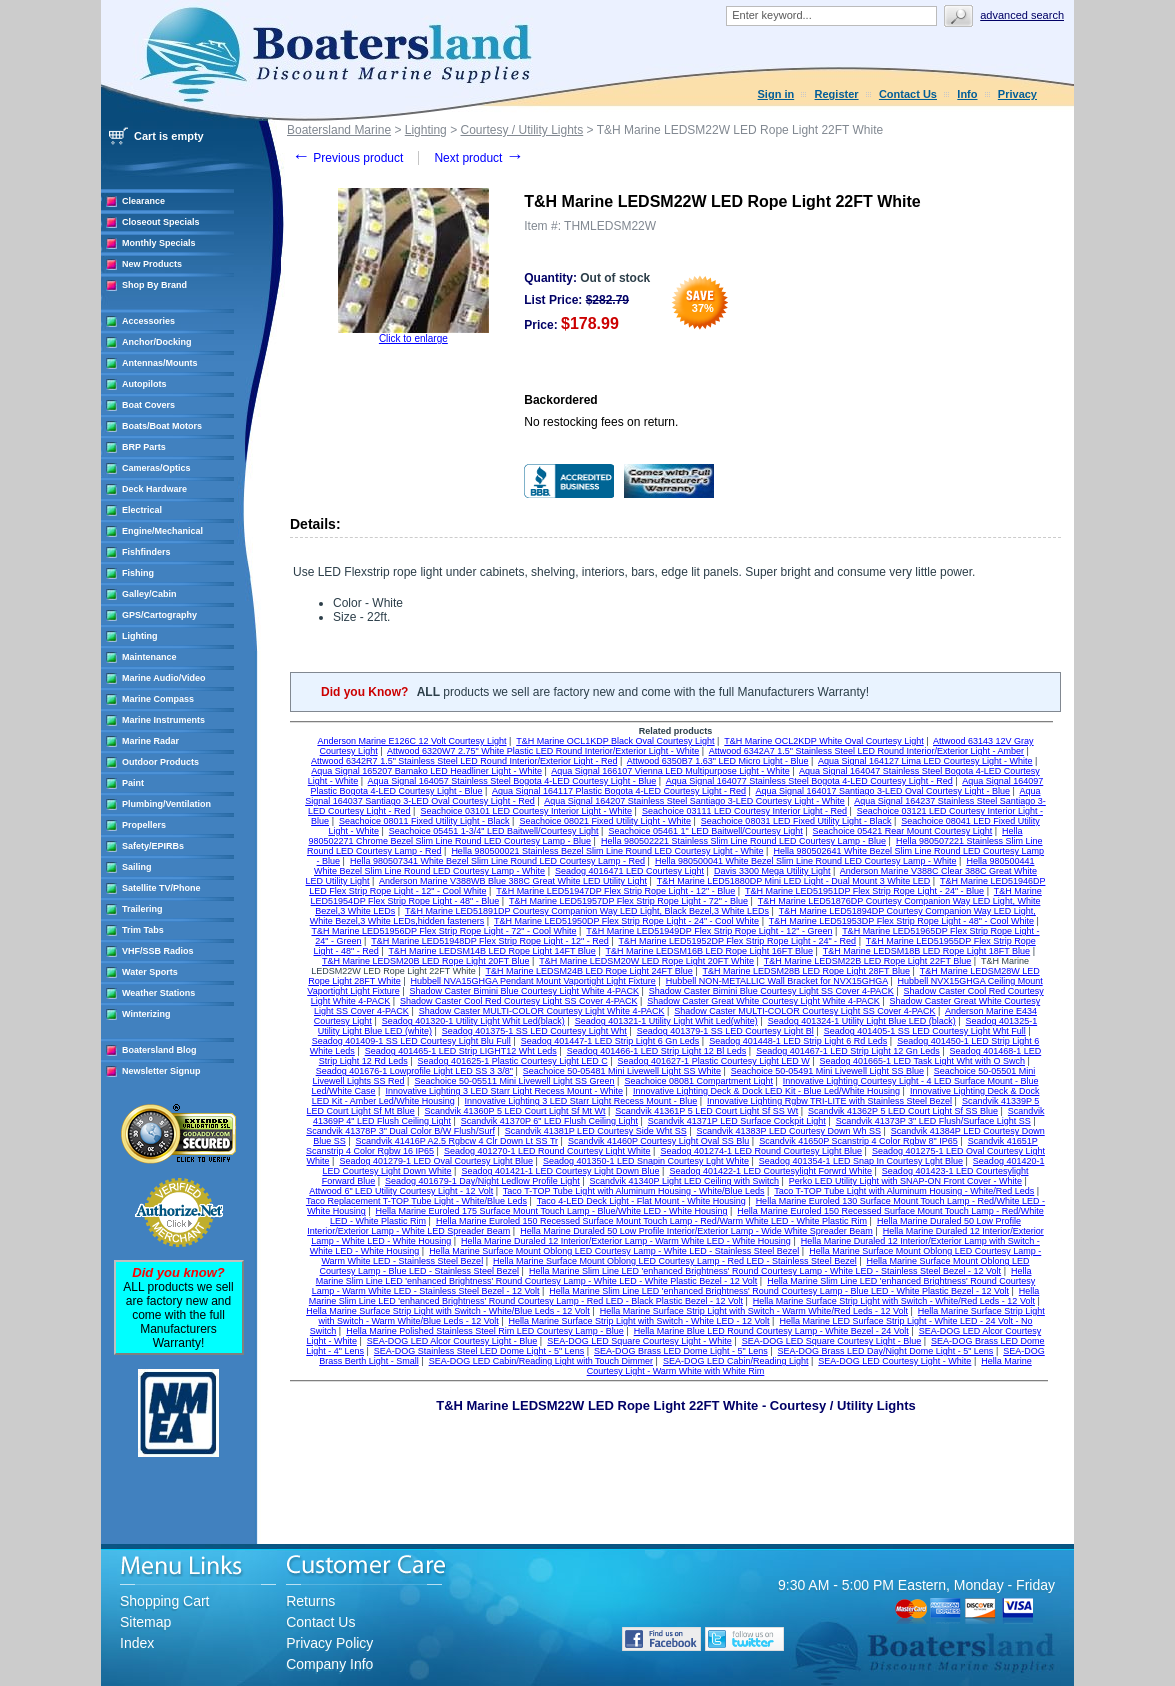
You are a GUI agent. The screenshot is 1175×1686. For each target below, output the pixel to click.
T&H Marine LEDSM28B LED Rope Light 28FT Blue (806, 971)
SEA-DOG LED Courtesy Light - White (894, 1361)
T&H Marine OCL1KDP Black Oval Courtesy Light (615, 741)
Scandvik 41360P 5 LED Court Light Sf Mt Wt (515, 1111)
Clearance (143, 201)
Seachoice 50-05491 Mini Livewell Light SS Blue (827, 1071)
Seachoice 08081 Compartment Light (698, 1081)
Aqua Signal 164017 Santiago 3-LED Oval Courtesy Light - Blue (882, 791)
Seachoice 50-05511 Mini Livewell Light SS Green (514, 1081)
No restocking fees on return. (601, 422)
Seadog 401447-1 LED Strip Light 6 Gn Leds (610, 1041)
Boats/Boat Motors (162, 426)
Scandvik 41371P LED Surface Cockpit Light (737, 1121)
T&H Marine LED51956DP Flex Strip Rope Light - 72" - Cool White (443, 931)
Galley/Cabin (149, 594)
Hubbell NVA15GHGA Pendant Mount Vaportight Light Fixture (533, 981)
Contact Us (908, 94)
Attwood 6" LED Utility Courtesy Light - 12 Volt (401, 1191)
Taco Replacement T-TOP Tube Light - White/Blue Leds (416, 1201)
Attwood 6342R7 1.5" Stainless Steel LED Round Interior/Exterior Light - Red (464, 761)
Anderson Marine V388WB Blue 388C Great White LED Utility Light (513, 881)
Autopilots (144, 384)
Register (837, 94)
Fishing (138, 573)
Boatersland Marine (339, 130)
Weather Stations (158, 993)
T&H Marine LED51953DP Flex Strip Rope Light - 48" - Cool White (901, 921)
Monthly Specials (159, 243)
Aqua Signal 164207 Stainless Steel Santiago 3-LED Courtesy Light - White (694, 801)
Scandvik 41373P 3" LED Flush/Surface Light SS (933, 1121)
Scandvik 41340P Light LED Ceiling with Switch (684, 1181)
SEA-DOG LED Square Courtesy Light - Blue (832, 1341)
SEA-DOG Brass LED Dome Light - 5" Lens (681, 1351)
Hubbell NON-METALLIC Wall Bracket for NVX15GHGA (777, 981)
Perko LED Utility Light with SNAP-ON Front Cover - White (905, 1181)
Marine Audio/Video (164, 678)
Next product (478, 158)
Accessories (148, 321)
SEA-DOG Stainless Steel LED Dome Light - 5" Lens (479, 1351)
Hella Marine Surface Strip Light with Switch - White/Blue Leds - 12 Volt (448, 1311)
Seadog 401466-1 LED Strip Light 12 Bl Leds (657, 1051)
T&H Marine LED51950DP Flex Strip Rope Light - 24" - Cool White (626, 921)
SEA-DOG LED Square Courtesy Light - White (639, 1341)
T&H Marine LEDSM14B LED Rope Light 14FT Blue (491, 951)
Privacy (1017, 94)
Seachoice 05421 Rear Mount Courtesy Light (903, 831)
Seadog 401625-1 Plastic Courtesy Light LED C (513, 1061)
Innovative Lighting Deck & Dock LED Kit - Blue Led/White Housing (766, 1091)
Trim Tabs (143, 930)
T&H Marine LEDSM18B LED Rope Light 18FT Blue (926, 951)
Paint (133, 783)
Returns (310, 1601)
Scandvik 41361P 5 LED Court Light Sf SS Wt (706, 1111)
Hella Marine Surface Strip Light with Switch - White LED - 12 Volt (639, 1321)
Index (137, 1643)
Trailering (142, 909)
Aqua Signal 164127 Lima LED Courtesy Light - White (925, 761)
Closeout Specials (161, 222)
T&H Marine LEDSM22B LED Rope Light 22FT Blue (867, 961)
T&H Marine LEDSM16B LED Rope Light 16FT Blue (709, 951)
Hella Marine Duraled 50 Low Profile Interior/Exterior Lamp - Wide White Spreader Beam (696, 1231)
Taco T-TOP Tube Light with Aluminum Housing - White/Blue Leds (634, 1191)
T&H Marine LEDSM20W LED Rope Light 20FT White (646, 961)
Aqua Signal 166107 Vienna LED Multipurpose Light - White (670, 771)
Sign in (776, 94)
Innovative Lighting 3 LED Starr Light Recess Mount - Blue (581, 1101)
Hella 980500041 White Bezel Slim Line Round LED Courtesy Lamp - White (806, 861)
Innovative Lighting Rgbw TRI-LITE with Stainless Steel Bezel (829, 1101)
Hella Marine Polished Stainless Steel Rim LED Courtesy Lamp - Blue (485, 1331)
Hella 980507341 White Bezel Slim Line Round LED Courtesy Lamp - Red (497, 861)
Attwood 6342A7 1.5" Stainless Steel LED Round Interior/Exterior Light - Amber (866, 751)
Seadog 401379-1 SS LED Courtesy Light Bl (725, 1031)
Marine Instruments (163, 720)
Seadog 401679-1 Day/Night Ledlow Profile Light (482, 1181)
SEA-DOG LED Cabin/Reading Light (736, 1361)
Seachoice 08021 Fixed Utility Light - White (605, 821)
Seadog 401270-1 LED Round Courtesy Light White (547, 1151)
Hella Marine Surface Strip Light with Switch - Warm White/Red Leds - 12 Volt (754, 1311)
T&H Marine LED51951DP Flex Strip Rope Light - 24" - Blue (864, 891)
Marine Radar (150, 741)
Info (967, 94)
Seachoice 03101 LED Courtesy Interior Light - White (526, 811)
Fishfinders (146, 552)
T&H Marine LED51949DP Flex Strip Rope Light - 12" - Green (709, 931)
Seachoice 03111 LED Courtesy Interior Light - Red (744, 811)
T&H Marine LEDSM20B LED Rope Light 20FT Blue (425, 961)
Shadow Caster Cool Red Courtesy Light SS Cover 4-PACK (518, 1001)
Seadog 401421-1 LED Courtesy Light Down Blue (560, 1171)
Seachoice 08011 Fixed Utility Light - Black (424, 821)
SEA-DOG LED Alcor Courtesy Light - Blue (452, 1341)
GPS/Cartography (159, 615)
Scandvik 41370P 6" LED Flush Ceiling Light (549, 1121)
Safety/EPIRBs (153, 846)
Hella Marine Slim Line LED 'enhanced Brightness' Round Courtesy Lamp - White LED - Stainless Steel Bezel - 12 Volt (765, 1271)
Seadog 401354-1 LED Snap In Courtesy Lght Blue (861, 1161)
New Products (152, 264)
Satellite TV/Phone (161, 888)
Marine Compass (158, 699)
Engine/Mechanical (162, 531)
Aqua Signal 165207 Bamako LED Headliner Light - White (426, 771)
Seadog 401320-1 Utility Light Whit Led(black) (473, 1021)
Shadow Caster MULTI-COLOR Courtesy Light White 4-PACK (542, 1011)
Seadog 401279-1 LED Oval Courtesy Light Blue (436, 1161)
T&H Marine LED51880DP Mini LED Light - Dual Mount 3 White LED (793, 881)
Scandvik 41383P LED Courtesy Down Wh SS (789, 1131)
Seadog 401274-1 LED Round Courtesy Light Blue (761, 1151)
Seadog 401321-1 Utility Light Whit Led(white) (666, 1021)
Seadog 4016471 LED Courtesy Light (629, 871)
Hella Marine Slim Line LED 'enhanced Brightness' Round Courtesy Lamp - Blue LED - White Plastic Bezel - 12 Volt (779, 1291)
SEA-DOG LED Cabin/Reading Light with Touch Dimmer (541, 1361)
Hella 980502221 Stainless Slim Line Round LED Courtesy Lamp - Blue (743, 841)
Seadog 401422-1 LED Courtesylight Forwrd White (770, 1171)
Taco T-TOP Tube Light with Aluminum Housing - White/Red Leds (904, 1191)
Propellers (144, 825)
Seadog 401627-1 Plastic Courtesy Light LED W (714, 1061)
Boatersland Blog (159, 1050)
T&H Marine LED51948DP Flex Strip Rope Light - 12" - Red (490, 941)
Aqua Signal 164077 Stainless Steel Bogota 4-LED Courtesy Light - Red (809, 781)
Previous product (347, 158)
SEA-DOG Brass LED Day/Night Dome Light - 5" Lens (886, 1351)
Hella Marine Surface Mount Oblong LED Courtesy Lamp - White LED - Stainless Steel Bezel (614, 1251)
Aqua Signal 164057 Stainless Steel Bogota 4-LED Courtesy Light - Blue (512, 781)
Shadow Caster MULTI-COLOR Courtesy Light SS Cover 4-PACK (804, 1011)
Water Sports (150, 972)
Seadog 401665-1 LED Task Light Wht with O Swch (922, 1061)
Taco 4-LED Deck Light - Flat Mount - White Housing (641, 1201)
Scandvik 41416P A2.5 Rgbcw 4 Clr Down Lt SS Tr (457, 1141)
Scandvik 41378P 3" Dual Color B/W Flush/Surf (400, 1131)
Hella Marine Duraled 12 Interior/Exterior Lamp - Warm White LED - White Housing (626, 1241)
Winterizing (146, 1014)
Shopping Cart (165, 1601)
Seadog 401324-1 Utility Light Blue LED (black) (862, 1021)
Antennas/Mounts (160, 363)
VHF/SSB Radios (158, 951)
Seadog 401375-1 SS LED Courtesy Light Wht (534, 1031)
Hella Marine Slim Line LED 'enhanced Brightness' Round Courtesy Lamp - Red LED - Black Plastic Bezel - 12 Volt (674, 1296)
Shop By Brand (154, 285)
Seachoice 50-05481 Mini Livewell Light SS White (622, 1071)
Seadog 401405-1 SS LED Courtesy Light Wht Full (925, 1031)
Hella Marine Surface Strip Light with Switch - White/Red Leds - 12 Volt (894, 1301)
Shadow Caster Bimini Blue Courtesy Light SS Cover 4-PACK (771, 991)
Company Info (329, 1664)
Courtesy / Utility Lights (521, 130)
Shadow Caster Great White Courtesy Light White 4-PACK (763, 1001)
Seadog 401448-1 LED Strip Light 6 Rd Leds (798, 1041)
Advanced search (1022, 15)
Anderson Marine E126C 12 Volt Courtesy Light (411, 741)
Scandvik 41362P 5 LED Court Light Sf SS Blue (903, 1111)
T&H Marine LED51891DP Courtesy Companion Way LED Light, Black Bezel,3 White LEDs (587, 911)
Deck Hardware (154, 489)
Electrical (142, 510)
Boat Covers (148, 405)
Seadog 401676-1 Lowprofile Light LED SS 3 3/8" (414, 1071)
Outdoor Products (160, 762)
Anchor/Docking (157, 342)
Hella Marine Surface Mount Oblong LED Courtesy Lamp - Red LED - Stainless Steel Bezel (675, 1261)
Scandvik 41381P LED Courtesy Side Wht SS (596, 1131)
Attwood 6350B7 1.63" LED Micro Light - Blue (718, 761)
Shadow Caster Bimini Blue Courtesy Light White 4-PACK (524, 991)
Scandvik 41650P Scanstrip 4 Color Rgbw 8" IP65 (858, 1141)
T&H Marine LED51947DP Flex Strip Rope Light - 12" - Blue (615, 891)
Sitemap (145, 1622)
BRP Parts (144, 447)
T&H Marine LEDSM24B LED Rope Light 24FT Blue (588, 971)
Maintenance (149, 657)
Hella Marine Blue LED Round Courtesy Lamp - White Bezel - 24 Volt (771, 1331)
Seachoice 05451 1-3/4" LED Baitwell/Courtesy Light (494, 831)
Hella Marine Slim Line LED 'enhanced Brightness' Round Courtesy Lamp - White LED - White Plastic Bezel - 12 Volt (674, 1276)
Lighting (140, 636)
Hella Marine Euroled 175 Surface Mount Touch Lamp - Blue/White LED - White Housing (552, 1211)
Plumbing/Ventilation (166, 804)
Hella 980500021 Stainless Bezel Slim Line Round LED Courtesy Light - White (607, 851)
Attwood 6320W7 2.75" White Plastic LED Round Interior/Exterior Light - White (543, 751)
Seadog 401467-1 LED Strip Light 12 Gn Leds (848, 1051)
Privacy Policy (329, 1643)
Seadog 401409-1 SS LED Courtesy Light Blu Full (411, 1041)
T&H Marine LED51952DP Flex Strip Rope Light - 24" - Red (737, 941)
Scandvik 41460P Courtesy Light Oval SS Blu (658, 1141)
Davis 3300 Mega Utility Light (772, 871)
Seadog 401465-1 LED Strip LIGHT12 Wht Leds (461, 1051)
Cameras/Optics (156, 468)
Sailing (137, 867)
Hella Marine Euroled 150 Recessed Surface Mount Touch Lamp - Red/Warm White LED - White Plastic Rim (651, 1221)
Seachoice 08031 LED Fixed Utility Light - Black (796, 821)
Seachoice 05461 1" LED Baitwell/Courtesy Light (705, 831)
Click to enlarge (413, 338)
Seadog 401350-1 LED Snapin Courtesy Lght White (646, 1161)
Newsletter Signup (161, 1071)
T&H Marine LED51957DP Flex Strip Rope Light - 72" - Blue (628, 901)
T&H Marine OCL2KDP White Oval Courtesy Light (823, 741)
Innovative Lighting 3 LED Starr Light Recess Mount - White (504, 1091)
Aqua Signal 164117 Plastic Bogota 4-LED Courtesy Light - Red (619, 791)
